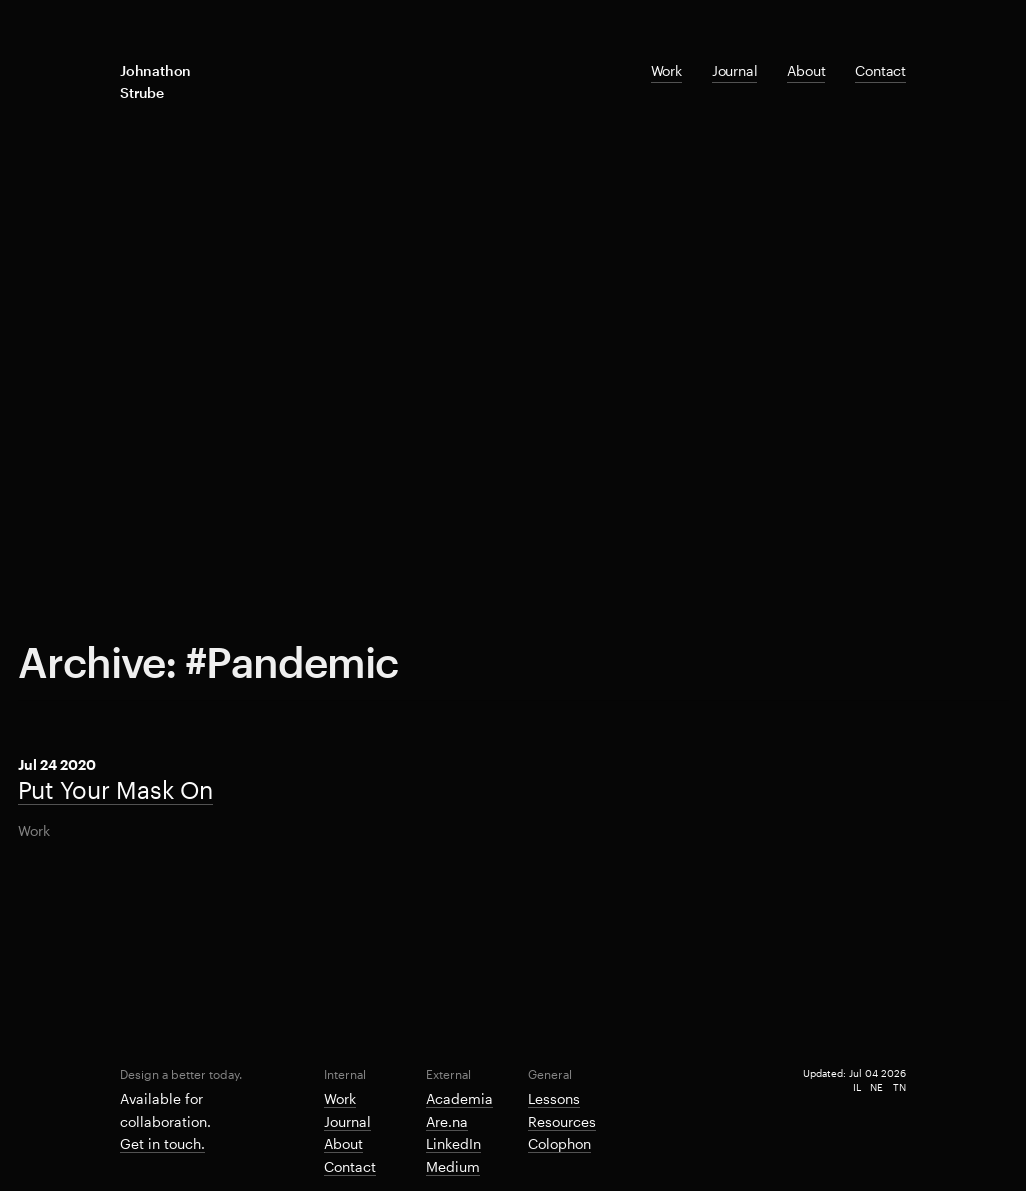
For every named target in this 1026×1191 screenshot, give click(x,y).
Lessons (554, 1098)
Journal (735, 70)
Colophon (559, 1143)
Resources (562, 1121)
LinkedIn (453, 1143)
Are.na (447, 1121)
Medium (453, 1166)
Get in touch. (162, 1143)
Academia (459, 1098)
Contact (880, 70)
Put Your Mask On (116, 789)
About (806, 70)
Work (666, 70)
